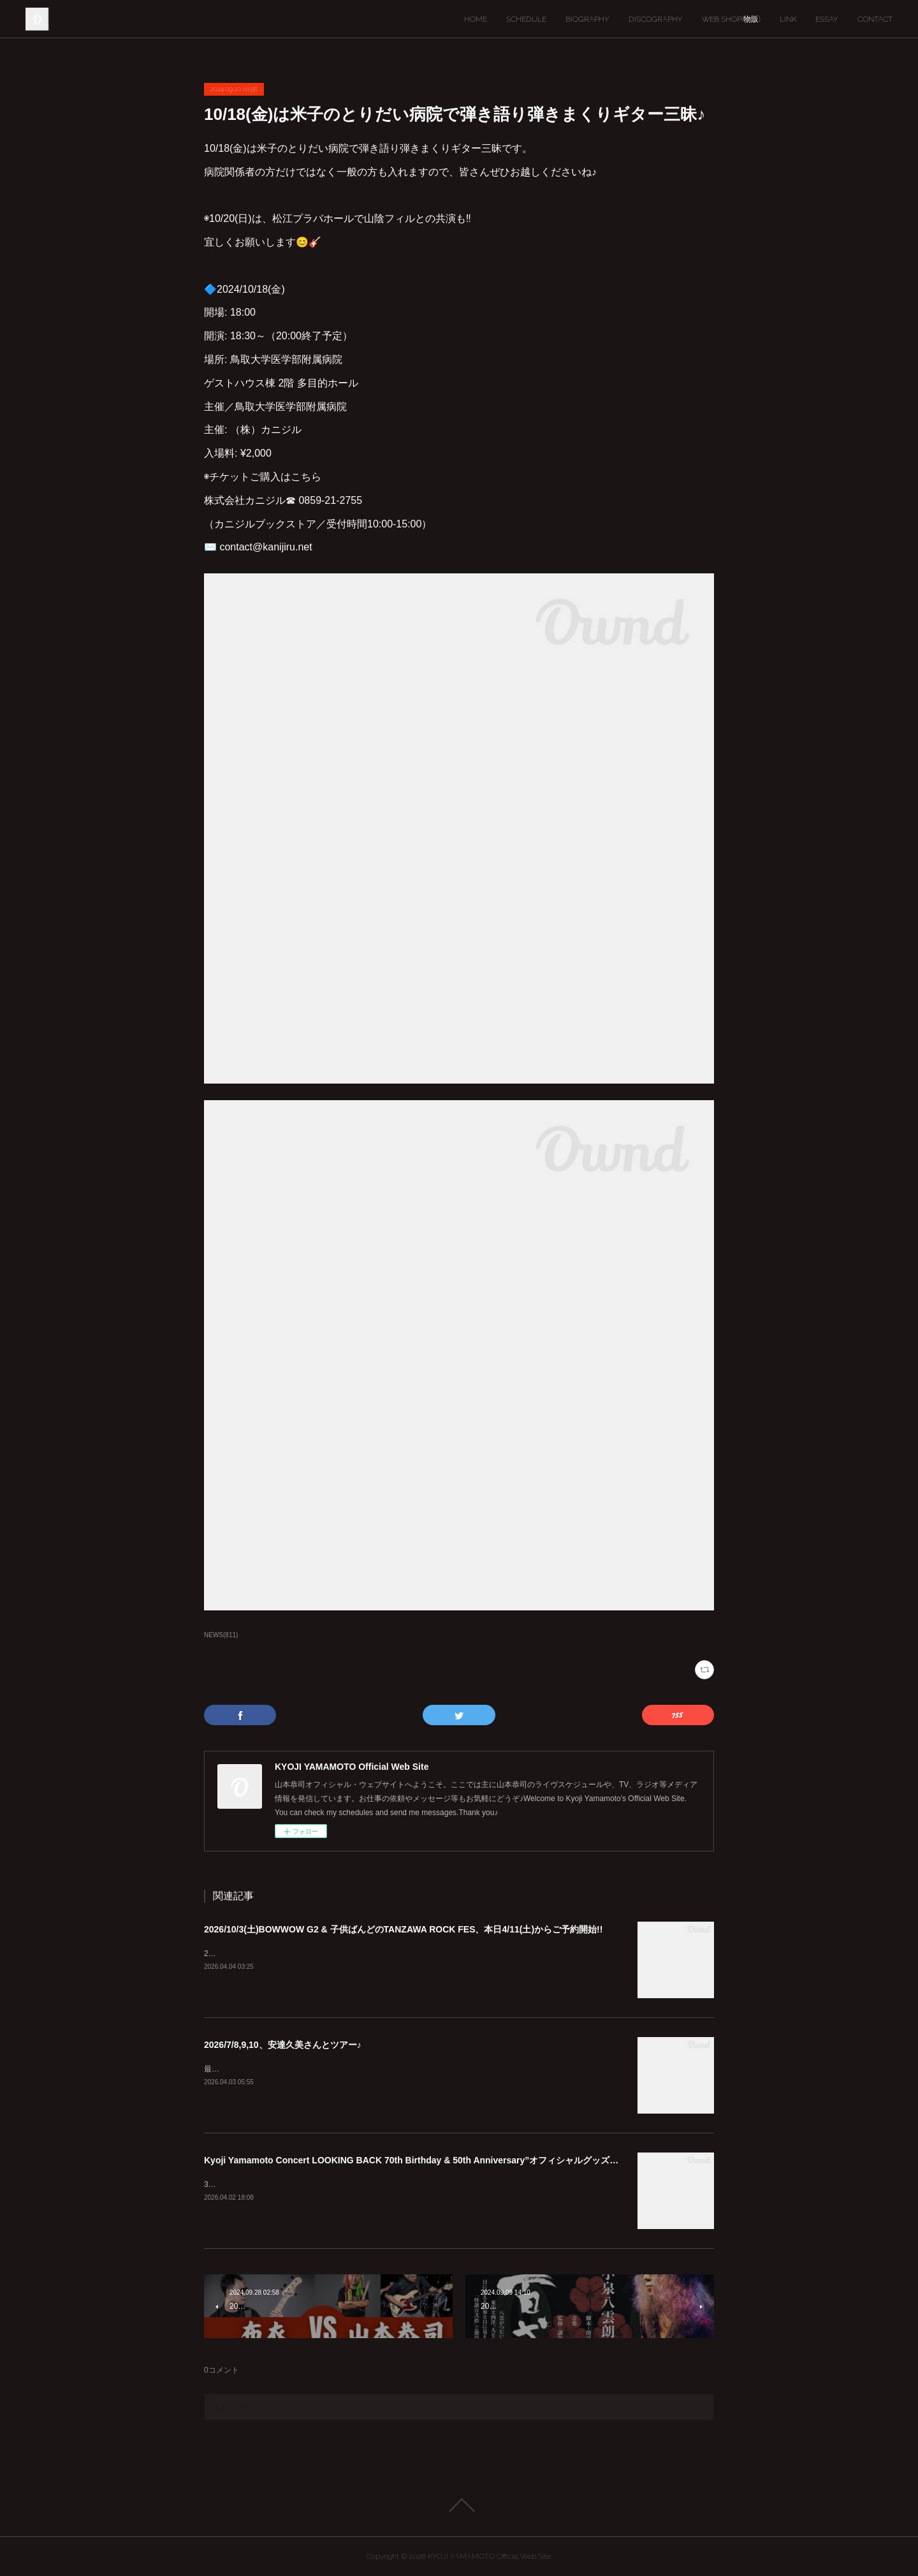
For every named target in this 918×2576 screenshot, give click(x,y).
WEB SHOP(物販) (731, 19)
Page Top (459, 2505)
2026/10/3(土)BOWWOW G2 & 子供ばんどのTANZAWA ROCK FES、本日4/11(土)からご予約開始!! (403, 1929)
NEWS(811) (221, 1634)
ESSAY (826, 19)
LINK (788, 19)
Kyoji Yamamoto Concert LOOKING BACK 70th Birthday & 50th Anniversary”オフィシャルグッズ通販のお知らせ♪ (440, 2160)
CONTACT (874, 19)
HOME (475, 19)
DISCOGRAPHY (656, 19)
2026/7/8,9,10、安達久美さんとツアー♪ (282, 2045)
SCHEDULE (526, 19)
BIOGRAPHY (587, 19)
